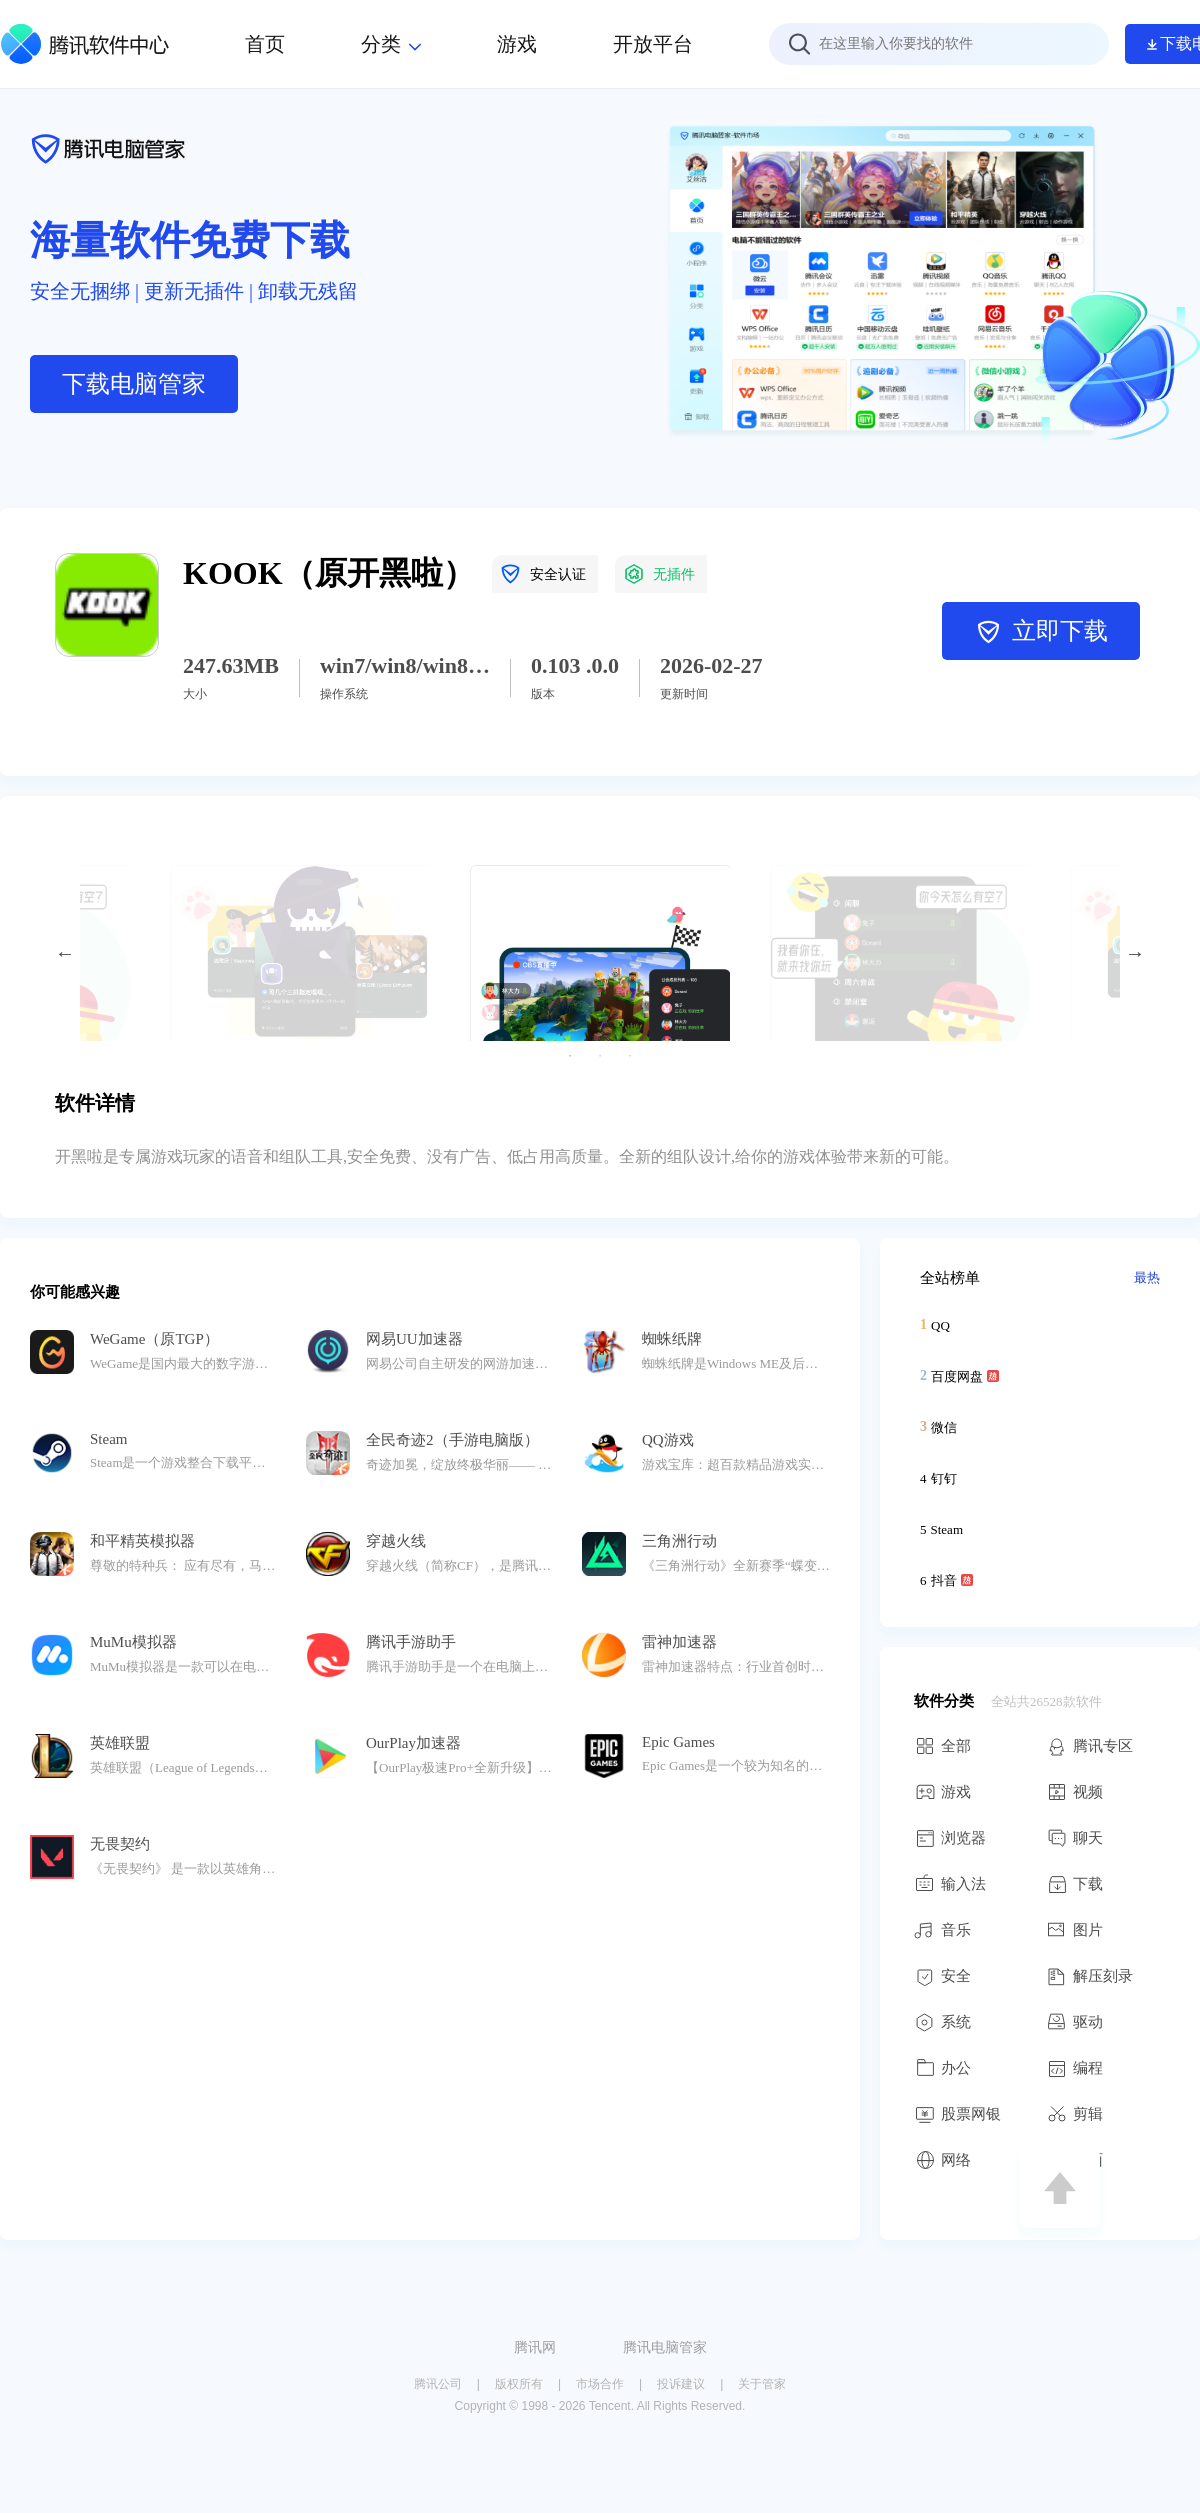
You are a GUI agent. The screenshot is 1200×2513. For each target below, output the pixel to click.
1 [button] (570, 1056)
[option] (600, 953)
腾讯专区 (1089, 1746)
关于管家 (762, 2384)
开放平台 (653, 44)
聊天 (1074, 1838)
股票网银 (957, 2114)
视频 (1074, 1792)
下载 (1074, 1884)
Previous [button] (65, 953)
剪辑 (1074, 2114)
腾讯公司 (438, 2384)
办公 (942, 2068)
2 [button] (600, 1056)
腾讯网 (535, 2347)
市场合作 (600, 2384)
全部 (942, 1746)
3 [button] (630, 1056)
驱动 (1074, 2022)
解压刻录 (1089, 1976)
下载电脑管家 (134, 384)
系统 (942, 2022)
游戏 (942, 1792)
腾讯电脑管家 (665, 2347)
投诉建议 (681, 2384)
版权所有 (519, 2384)
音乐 (942, 1930)
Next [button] (1135, 953)
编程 (1074, 2068)
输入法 (950, 1884)
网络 (942, 2160)
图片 (1074, 1930)
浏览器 (950, 1838)
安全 (942, 1976)
